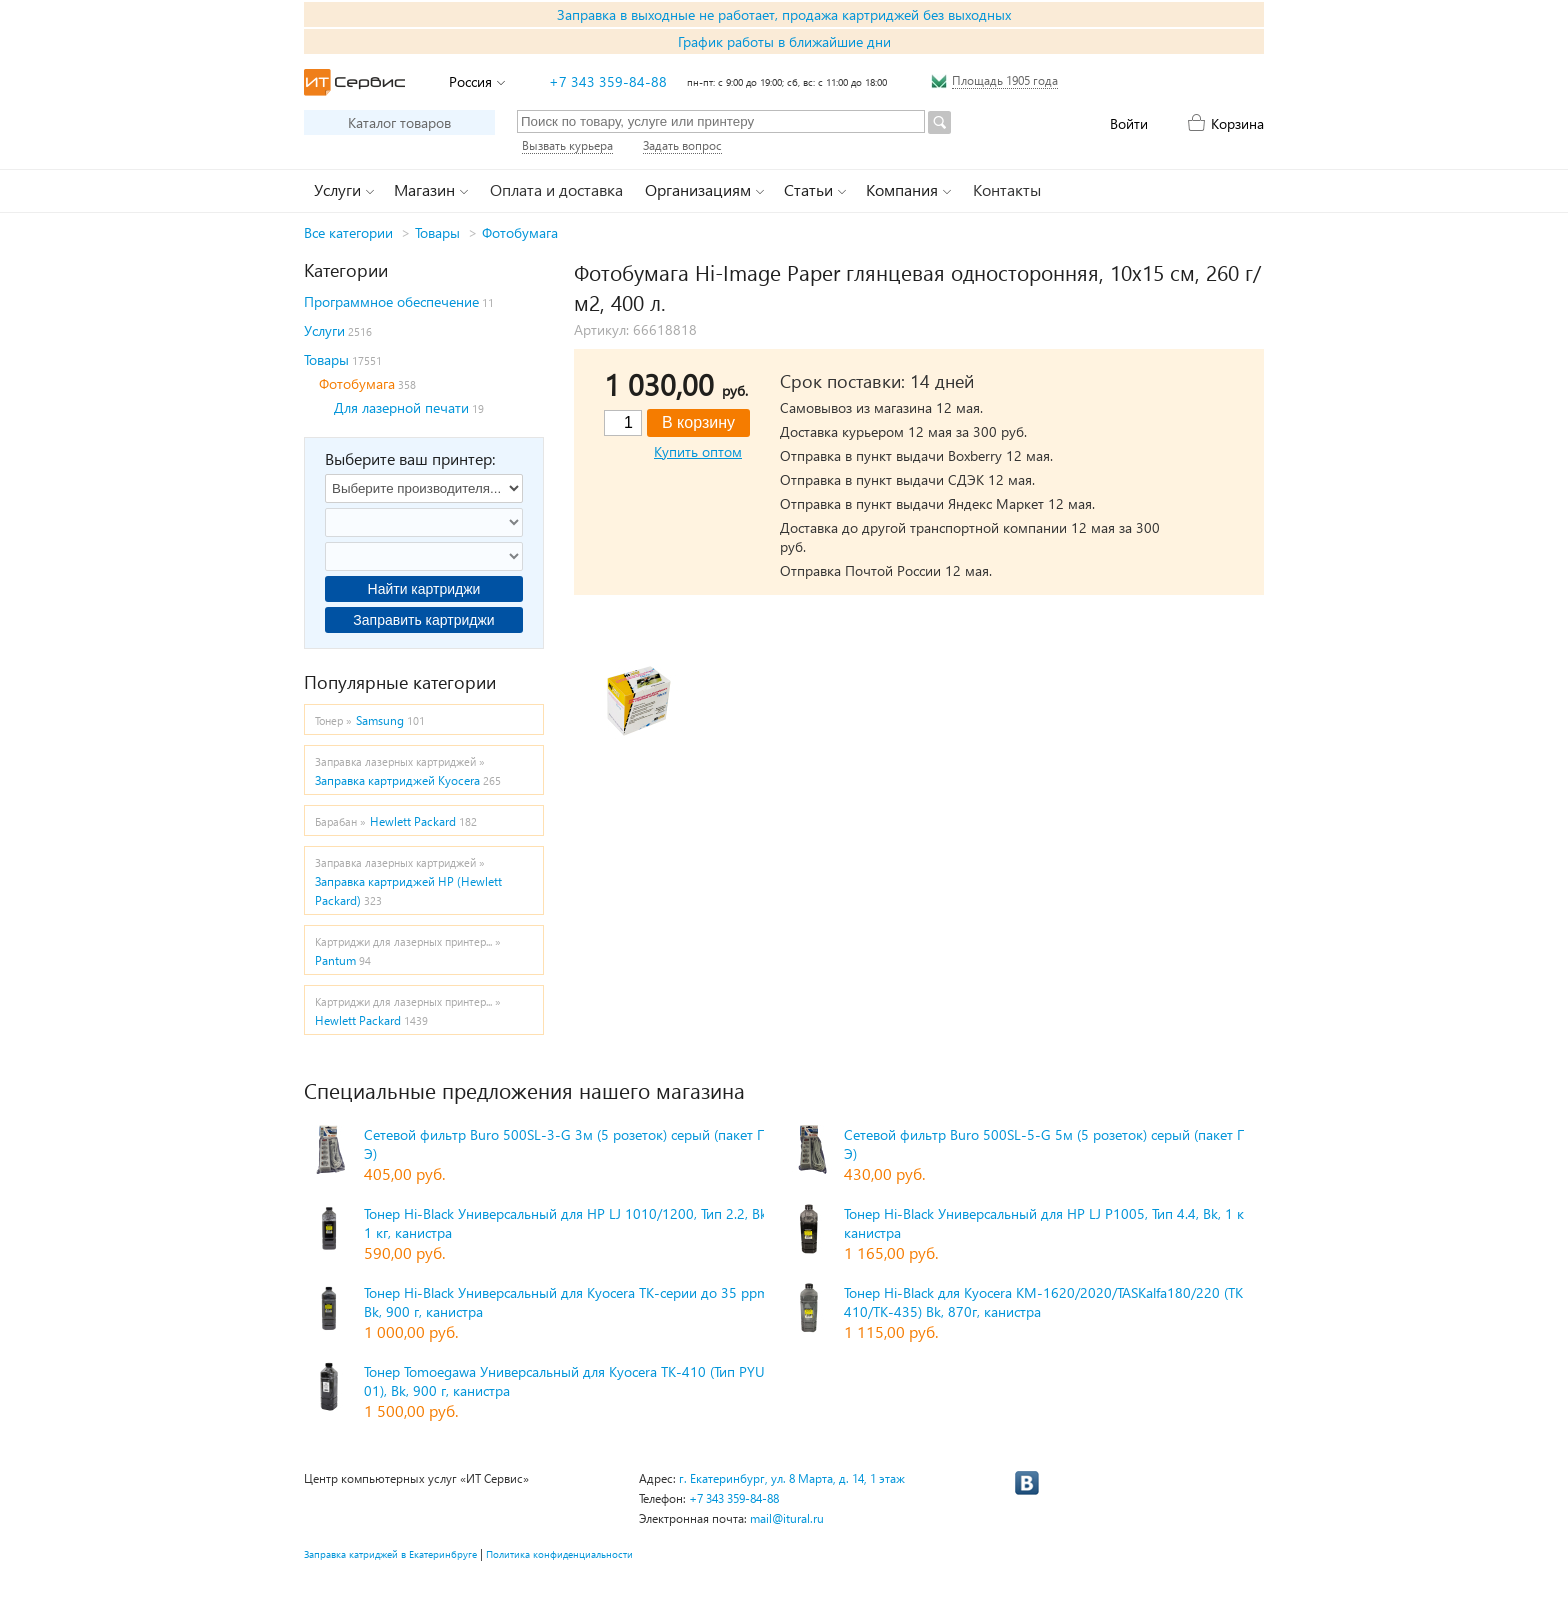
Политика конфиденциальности (559, 1554)
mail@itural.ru (787, 1518)
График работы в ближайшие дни (784, 41)
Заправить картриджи (423, 620)
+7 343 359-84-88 (608, 81)
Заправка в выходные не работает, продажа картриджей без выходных (784, 14)
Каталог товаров (399, 122)
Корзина (1237, 123)
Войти (1129, 123)
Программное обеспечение (391, 301)
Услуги (324, 330)
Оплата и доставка (556, 189)
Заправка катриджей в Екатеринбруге (390, 1554)
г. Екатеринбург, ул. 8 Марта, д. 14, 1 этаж (792, 1478)
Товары (437, 232)
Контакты (1007, 189)
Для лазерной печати (401, 407)
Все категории (348, 232)
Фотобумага (520, 232)
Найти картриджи (424, 589)
